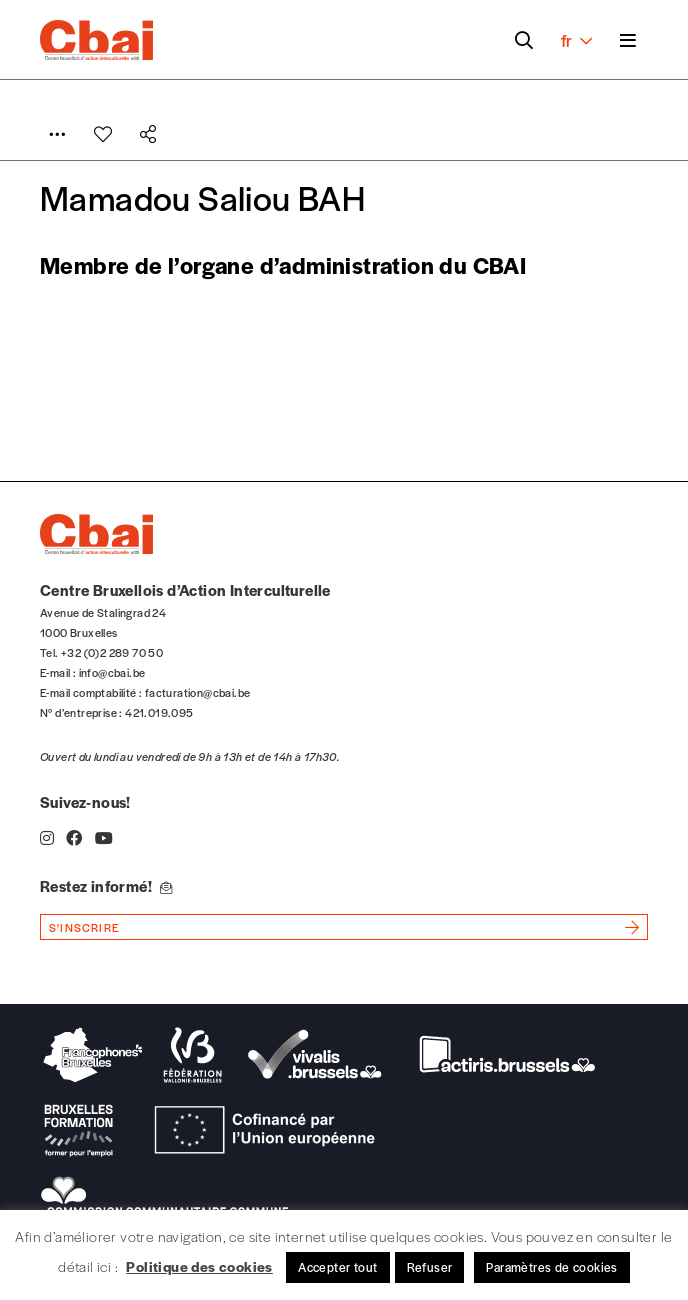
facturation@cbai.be (198, 692)
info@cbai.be (112, 672)
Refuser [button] (430, 1267)
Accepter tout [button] (337, 1267)
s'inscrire (84, 927)
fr (576, 40)
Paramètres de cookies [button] (551, 1267)
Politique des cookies (199, 1266)
